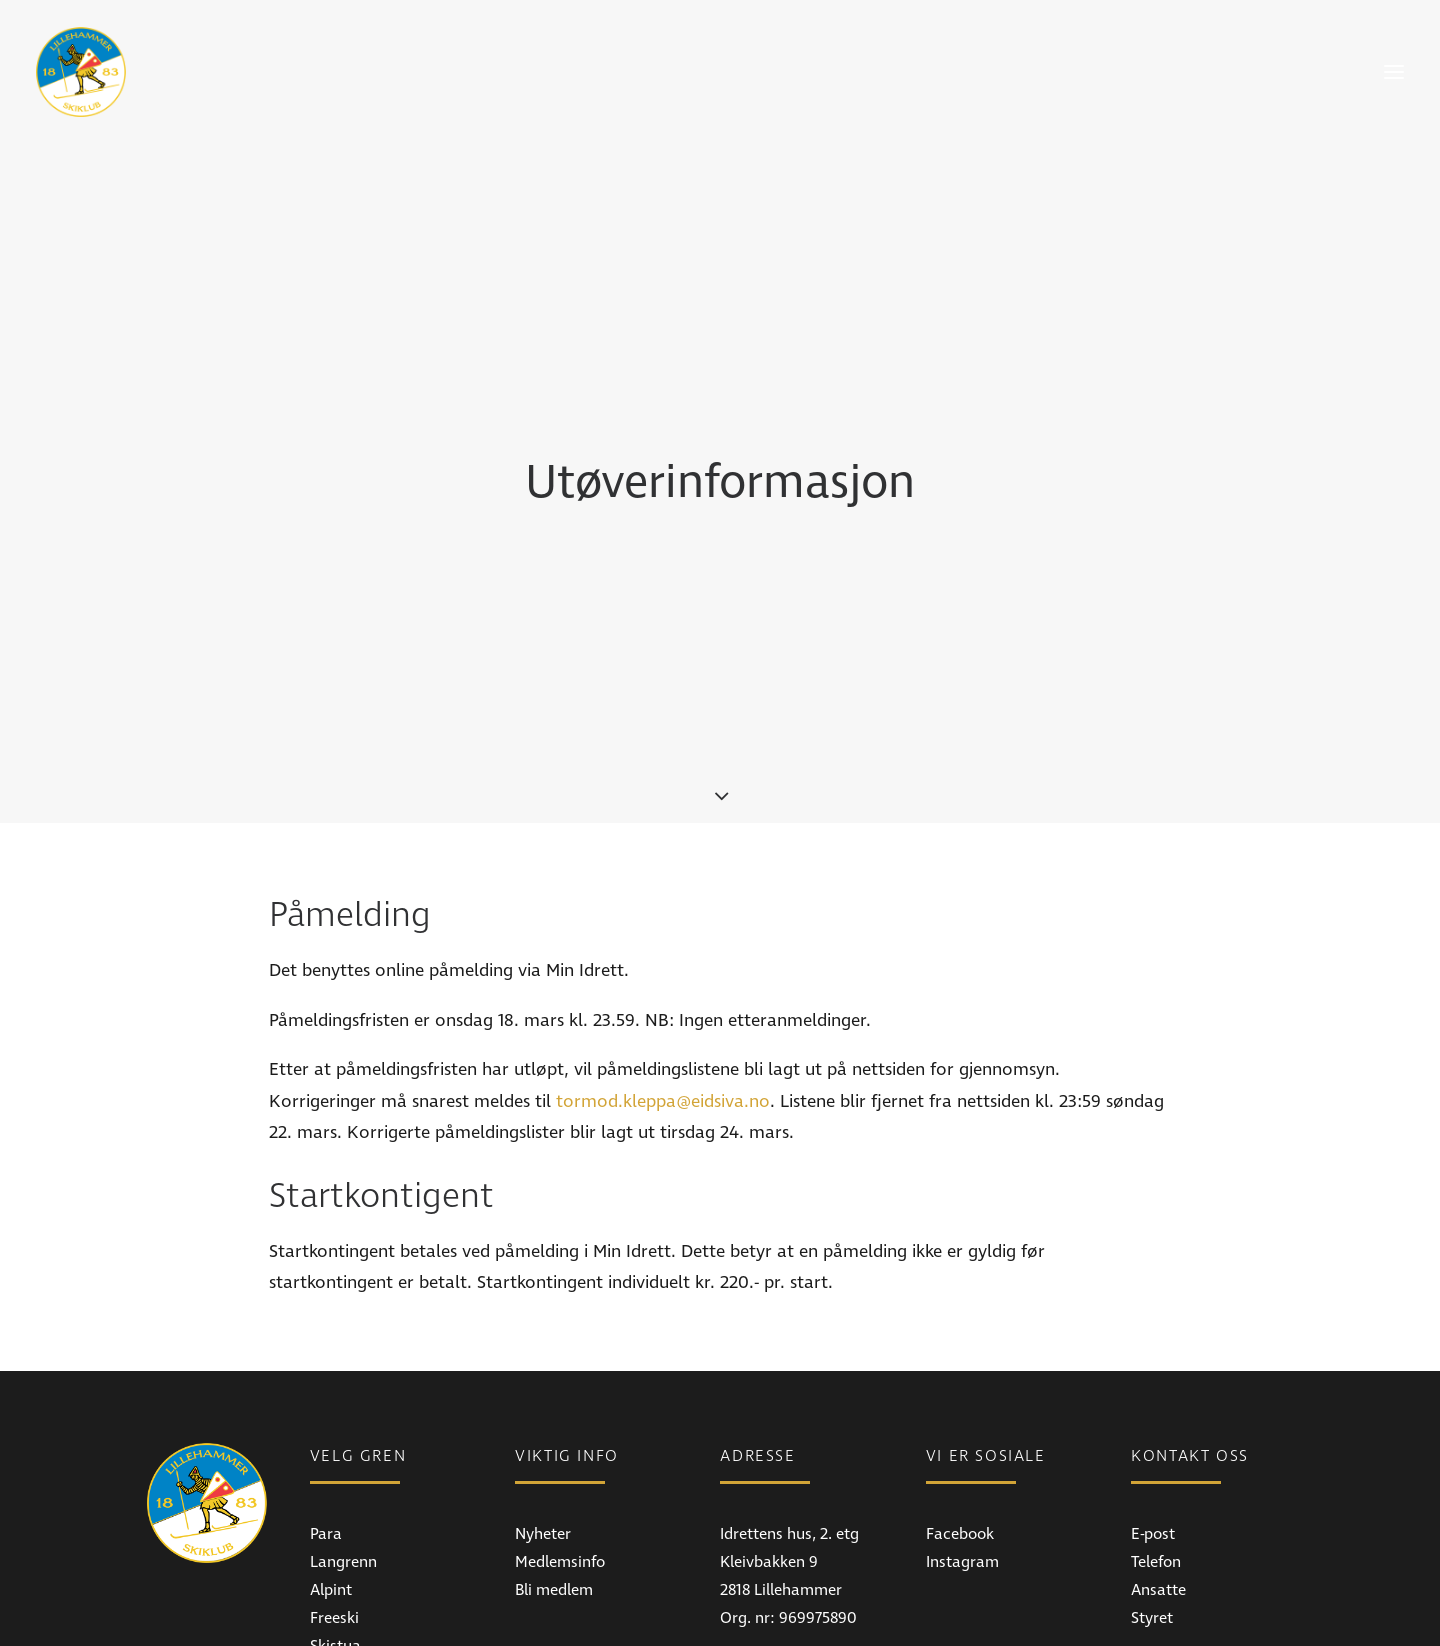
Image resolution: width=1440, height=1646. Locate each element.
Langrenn (343, 1463)
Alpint (331, 1491)
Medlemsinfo (560, 1463)
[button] (1394, 72)
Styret (1152, 1519)
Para (326, 1435)
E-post (1153, 1435)
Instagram (962, 1463)
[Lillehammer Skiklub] (81, 72)
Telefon (1156, 1463)
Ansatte (1158, 1491)
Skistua (335, 1547)
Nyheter (543, 1435)
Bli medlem (554, 1491)
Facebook (960, 1435)
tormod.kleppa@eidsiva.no (663, 1002)
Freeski (334, 1519)
